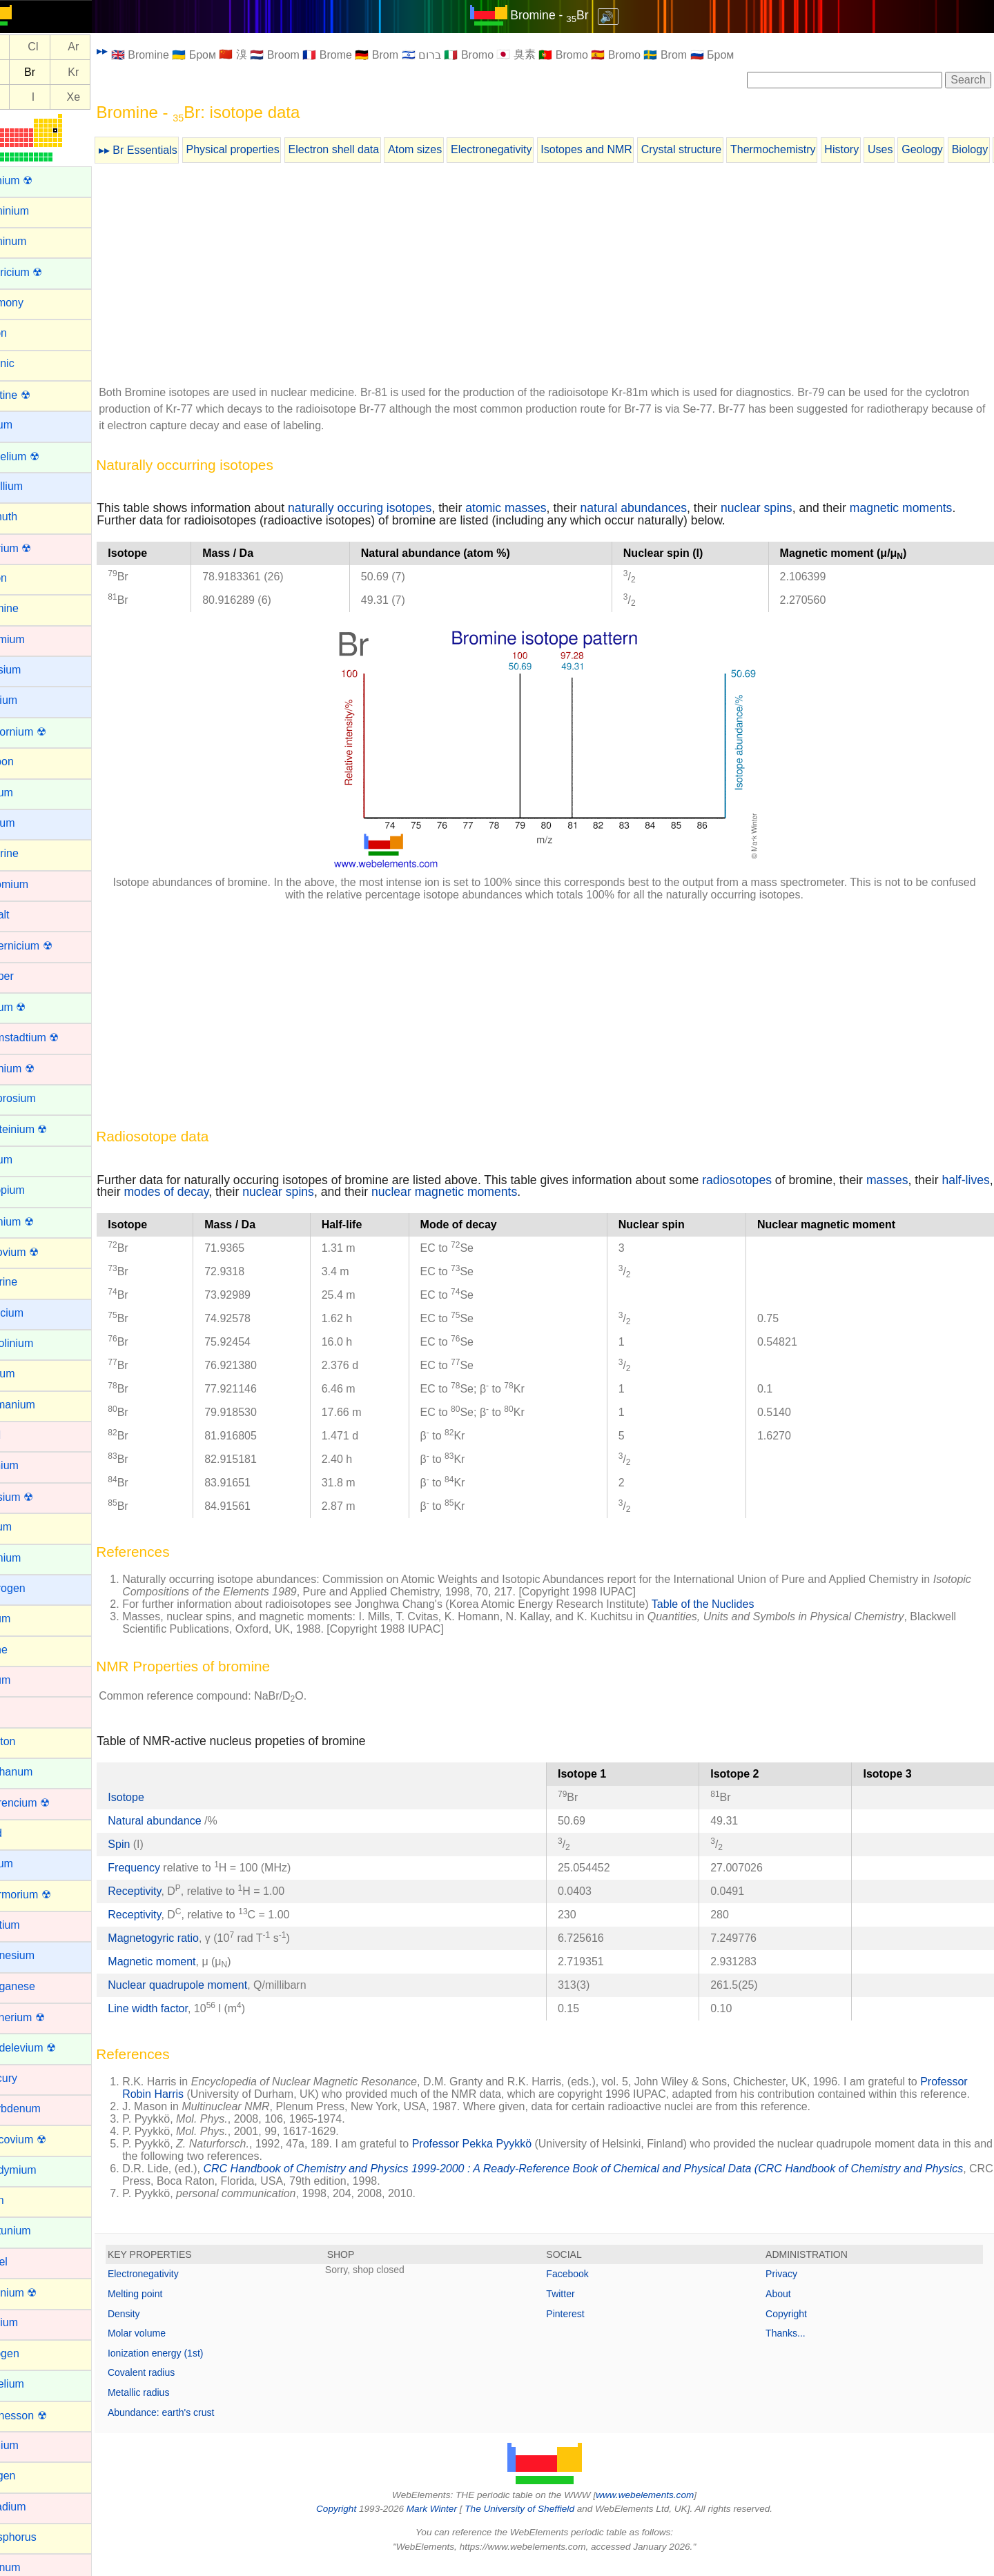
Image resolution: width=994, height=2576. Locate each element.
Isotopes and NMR (619, 149)
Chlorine (30, 853)
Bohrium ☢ (37, 548)
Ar (105, 47)
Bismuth (30, 516)
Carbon (28, 761)
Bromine (30, 608)
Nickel (25, 2262)
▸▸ (134, 51)
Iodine (25, 1649)
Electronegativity (523, 149)
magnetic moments (933, 508)
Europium (33, 1190)
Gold (21, 1435)
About (786, 2306)
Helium (27, 1527)
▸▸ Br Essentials (170, 150)
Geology (954, 149)
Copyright (794, 2326)
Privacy (790, 2286)
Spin (151, 1844)
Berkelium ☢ (41, 456)
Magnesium (38, 1955)
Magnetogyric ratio (185, 1938)
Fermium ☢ (38, 1222)
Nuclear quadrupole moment (210, 1985)
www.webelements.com (661, 2507)
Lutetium (31, 1925)
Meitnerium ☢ (43, 2017)
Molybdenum (41, 2108)
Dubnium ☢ (38, 1068)
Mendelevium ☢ (49, 2048)
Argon (24, 333)
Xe (106, 97)
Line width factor (180, 2008)
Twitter (577, 2306)
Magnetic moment (184, 1961)
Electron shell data (365, 149)
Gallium (28, 1373)
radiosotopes (769, 1180)
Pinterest (582, 2326)
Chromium (35, 884)
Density (156, 2326)
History (874, 149)
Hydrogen (33, 1588)
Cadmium (33, 639)
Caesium (31, 670)
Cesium (28, 823)
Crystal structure (714, 149)
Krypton (29, 1741)
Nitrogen (30, 2353)
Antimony (33, 302)
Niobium (30, 2322)
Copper (28, 976)
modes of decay (253, 1192)
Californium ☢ (44, 732)
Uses (912, 149)
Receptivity (166, 1891)
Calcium (30, 700)
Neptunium (36, 2230)
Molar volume (169, 2345)
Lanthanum (37, 1772)
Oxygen (29, 2475)
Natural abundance (188, 1821)
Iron (19, 1710)
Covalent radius (173, 2384)
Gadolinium (38, 1343)
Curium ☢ (34, 1007)
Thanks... (794, 2345)
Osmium (30, 2445)
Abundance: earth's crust (193, 2424)
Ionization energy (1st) (188, 2365)
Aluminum (34, 241)
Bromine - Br (566, 15)
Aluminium (35, 211)
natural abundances (665, 508)
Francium (33, 1313)
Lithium (28, 1863)
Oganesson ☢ (44, 2415)
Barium (27, 425)
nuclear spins (789, 508)
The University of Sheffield (537, 2521)
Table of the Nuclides (735, 1604)
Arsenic (28, 363)
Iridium (26, 1680)
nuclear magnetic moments (531, 1192)
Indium (26, 1618)
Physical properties (264, 149)
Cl (65, 47)
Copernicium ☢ (47, 946)
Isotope (158, 1797)
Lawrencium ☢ (46, 1803)
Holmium (31, 1558)
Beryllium (32, 486)
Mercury (30, 2078)
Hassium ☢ (38, 1497)
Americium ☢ (42, 272)
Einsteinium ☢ (44, 1129)
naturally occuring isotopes (392, 508)
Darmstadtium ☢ (50, 1037)
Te (25, 97)
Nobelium (33, 2384)
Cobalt (25, 915)
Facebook (584, 2286)
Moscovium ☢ (44, 2139)
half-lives (153, 1192)
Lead (22, 1833)
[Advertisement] (560, 276)
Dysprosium (39, 1098)
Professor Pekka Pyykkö (504, 2156)
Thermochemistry (805, 149)
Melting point (167, 2306)
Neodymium (39, 2170)
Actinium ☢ (37, 180)
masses (920, 1180)
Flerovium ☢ (40, 1252)
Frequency (166, 1868)
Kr (105, 72)
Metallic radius (171, 2404)
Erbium (27, 1160)
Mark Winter (447, 2521)
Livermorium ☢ (46, 1894)
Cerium (28, 792)
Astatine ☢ (36, 395)
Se (25, 72)
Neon (23, 2200)
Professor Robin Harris (210, 2094)
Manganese (39, 1986)
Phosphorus (39, 2537)
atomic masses (538, 508)
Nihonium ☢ (39, 2293)
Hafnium (30, 1465)
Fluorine (30, 1282)
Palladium (34, 2507)
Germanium (39, 1404)
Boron (24, 578)
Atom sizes (447, 149)
